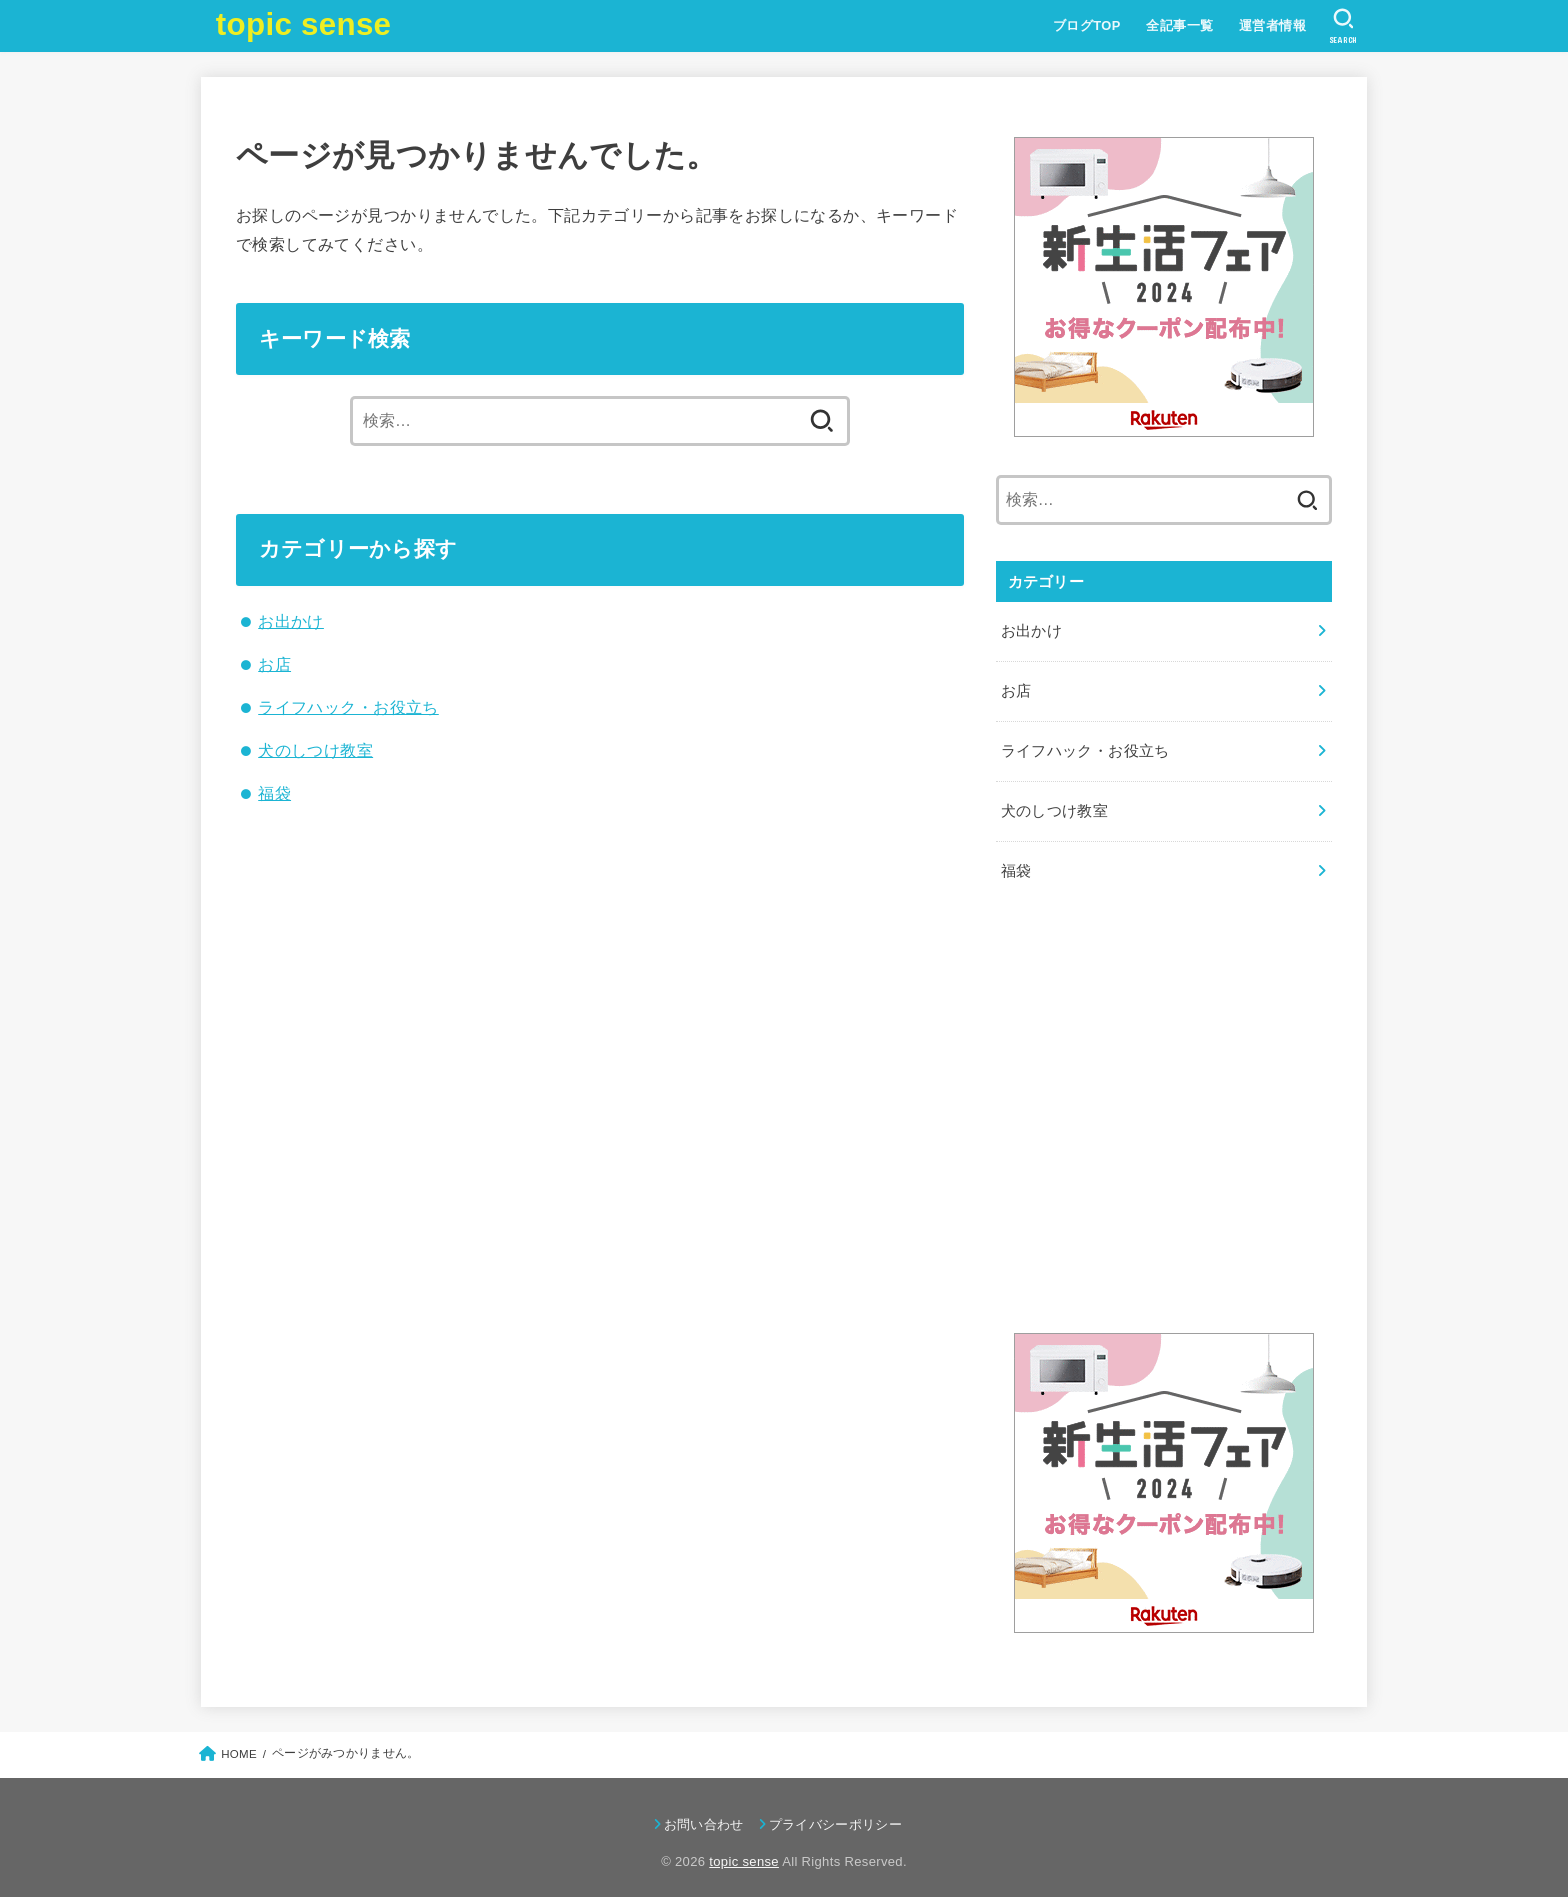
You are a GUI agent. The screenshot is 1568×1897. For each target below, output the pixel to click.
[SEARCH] (1342, 26)
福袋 (274, 793)
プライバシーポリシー (835, 1812)
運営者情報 (1271, 25)
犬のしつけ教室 (315, 750)
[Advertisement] (1164, 1117)
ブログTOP (1086, 25)
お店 (274, 664)
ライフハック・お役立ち (348, 707)
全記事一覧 (1178, 25)
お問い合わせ (704, 1812)
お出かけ (291, 621)
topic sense (304, 24)
